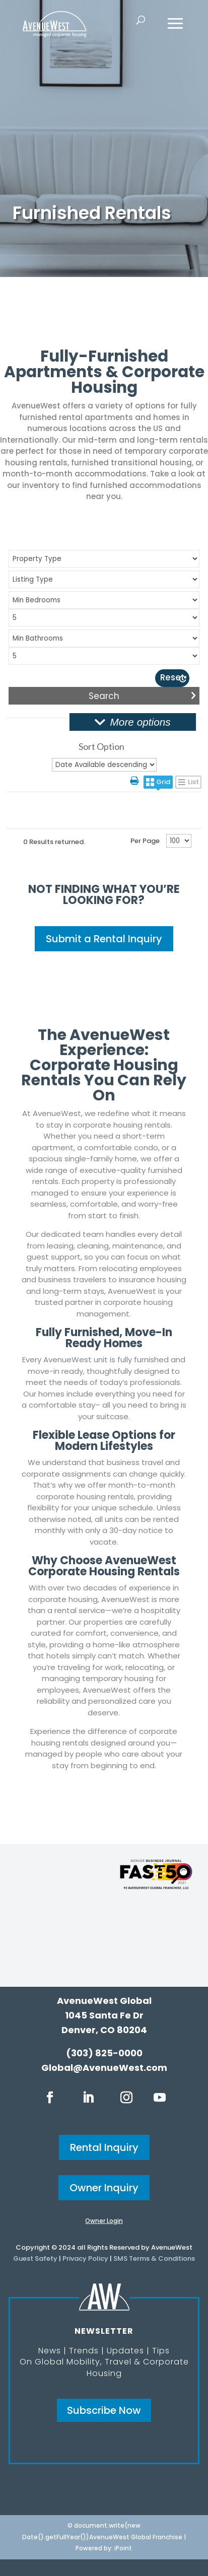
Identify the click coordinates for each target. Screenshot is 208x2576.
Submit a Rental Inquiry (104, 939)
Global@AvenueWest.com (104, 2067)
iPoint (123, 2548)
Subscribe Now (104, 2410)
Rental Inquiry (104, 2147)
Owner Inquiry (104, 2188)
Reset (172, 677)
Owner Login (104, 2220)
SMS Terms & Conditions (154, 2258)
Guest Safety (35, 2258)
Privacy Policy (85, 2258)
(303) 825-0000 (104, 2053)
